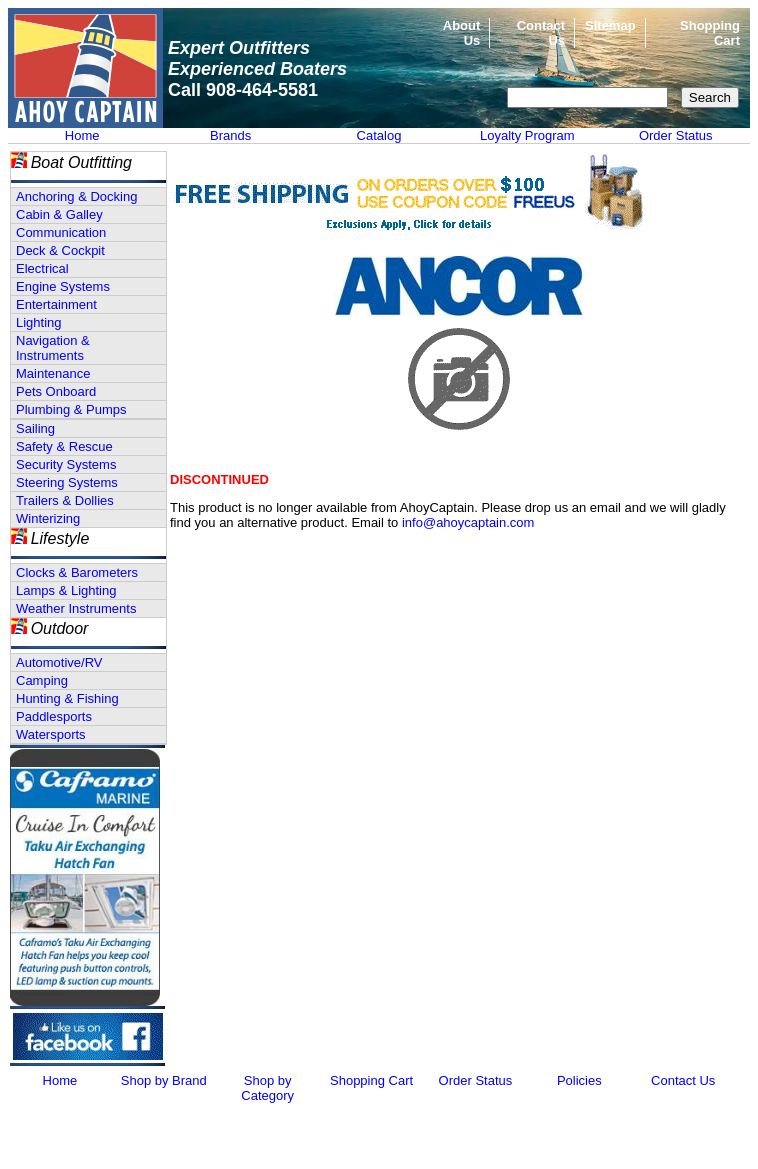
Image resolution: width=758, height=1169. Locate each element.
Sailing (35, 428)
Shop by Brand (164, 1080)
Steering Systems (67, 482)
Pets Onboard (56, 391)
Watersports (51, 734)
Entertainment (56, 304)
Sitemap (610, 25)
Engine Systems (63, 286)
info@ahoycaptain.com (468, 522)
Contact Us (683, 1080)
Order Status (676, 135)
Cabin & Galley (59, 214)
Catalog (379, 135)
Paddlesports (54, 716)
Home (82, 135)
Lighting (39, 322)
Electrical (42, 268)
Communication (61, 232)
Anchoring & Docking (76, 196)
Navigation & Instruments (53, 348)
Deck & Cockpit (60, 250)
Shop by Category (267, 1088)
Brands (230, 135)
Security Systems (66, 464)
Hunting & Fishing (67, 698)
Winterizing (48, 518)
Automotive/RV (59, 662)
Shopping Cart (371, 1080)
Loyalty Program (527, 135)
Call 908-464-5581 (243, 90)
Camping (42, 680)
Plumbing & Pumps (71, 409)
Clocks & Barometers (77, 572)
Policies (579, 1080)
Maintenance (53, 373)
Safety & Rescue (64, 446)
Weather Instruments (76, 608)
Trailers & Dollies (65, 500)
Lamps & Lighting (66, 590)
